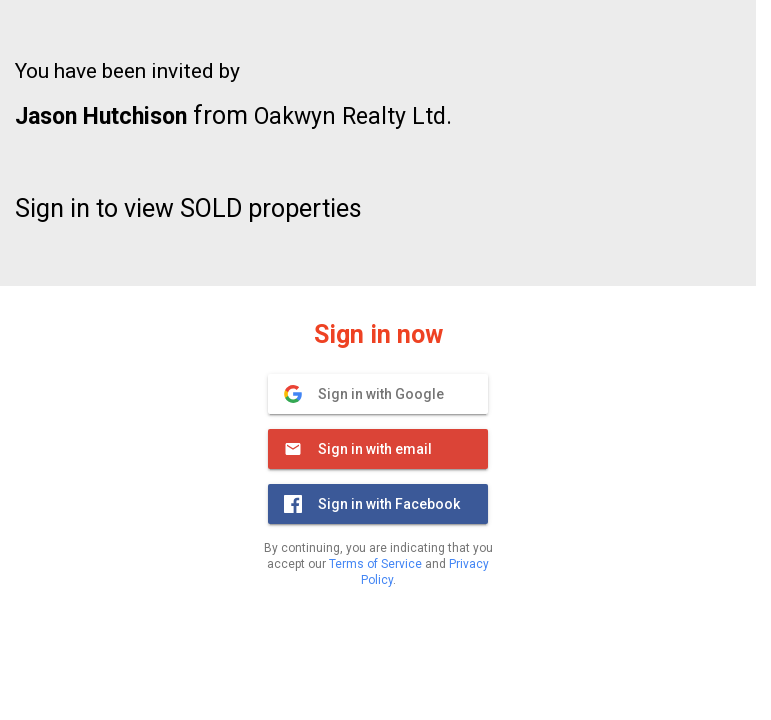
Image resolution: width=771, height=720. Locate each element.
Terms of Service (375, 564)
